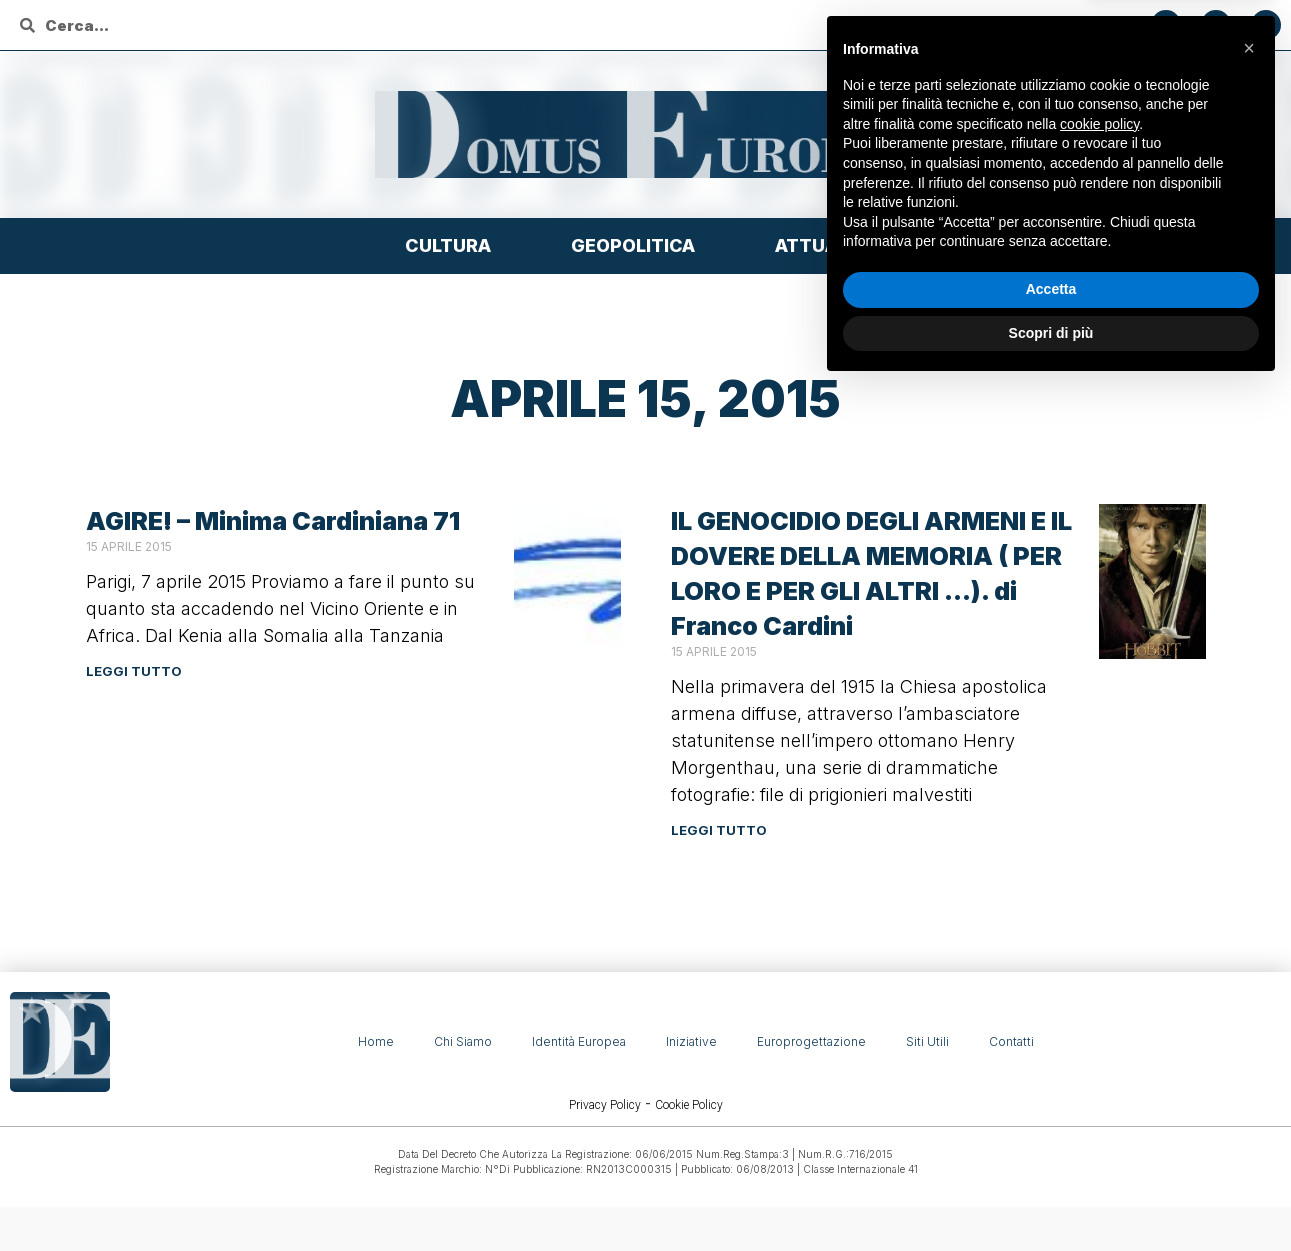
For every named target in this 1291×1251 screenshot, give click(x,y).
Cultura (453, 245)
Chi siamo (463, 1041)
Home (376, 1041)
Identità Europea (579, 1041)
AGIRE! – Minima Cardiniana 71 (273, 521)
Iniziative (691, 1041)
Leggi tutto (134, 671)
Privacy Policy (605, 1105)
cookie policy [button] (1099, 988)
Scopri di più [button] (1051, 1196)
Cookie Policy (689, 1105)
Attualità (831, 245)
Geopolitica (638, 245)
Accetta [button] (1051, 1153)
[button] (1249, 912)
